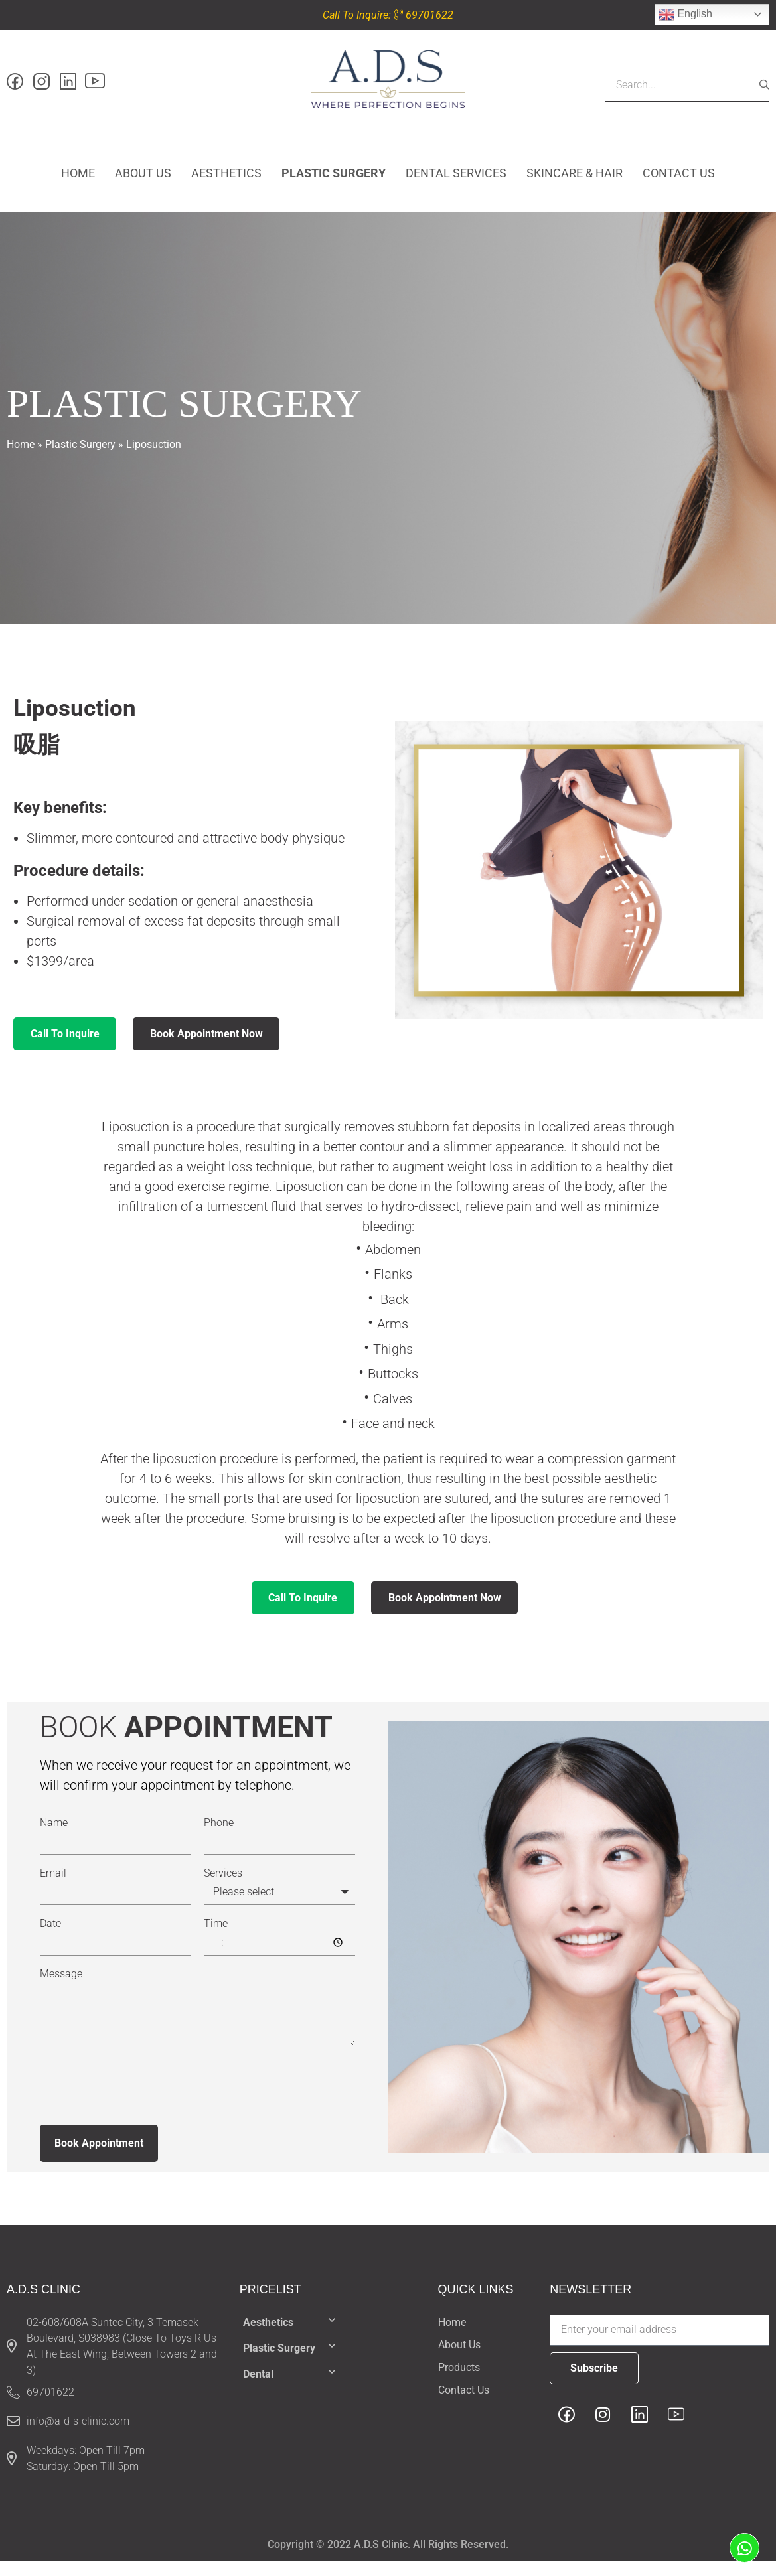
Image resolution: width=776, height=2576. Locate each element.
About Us (143, 179)
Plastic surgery (333, 179)
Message (61, 1988)
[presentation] (141, 2100)
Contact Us (679, 179)
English (685, 15)
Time (216, 1938)
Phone (219, 1837)
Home (78, 179)
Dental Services (456, 179)
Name (54, 1837)
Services (223, 1888)
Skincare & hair (574, 179)
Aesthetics (226, 179)
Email (53, 1888)
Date (50, 1938)
